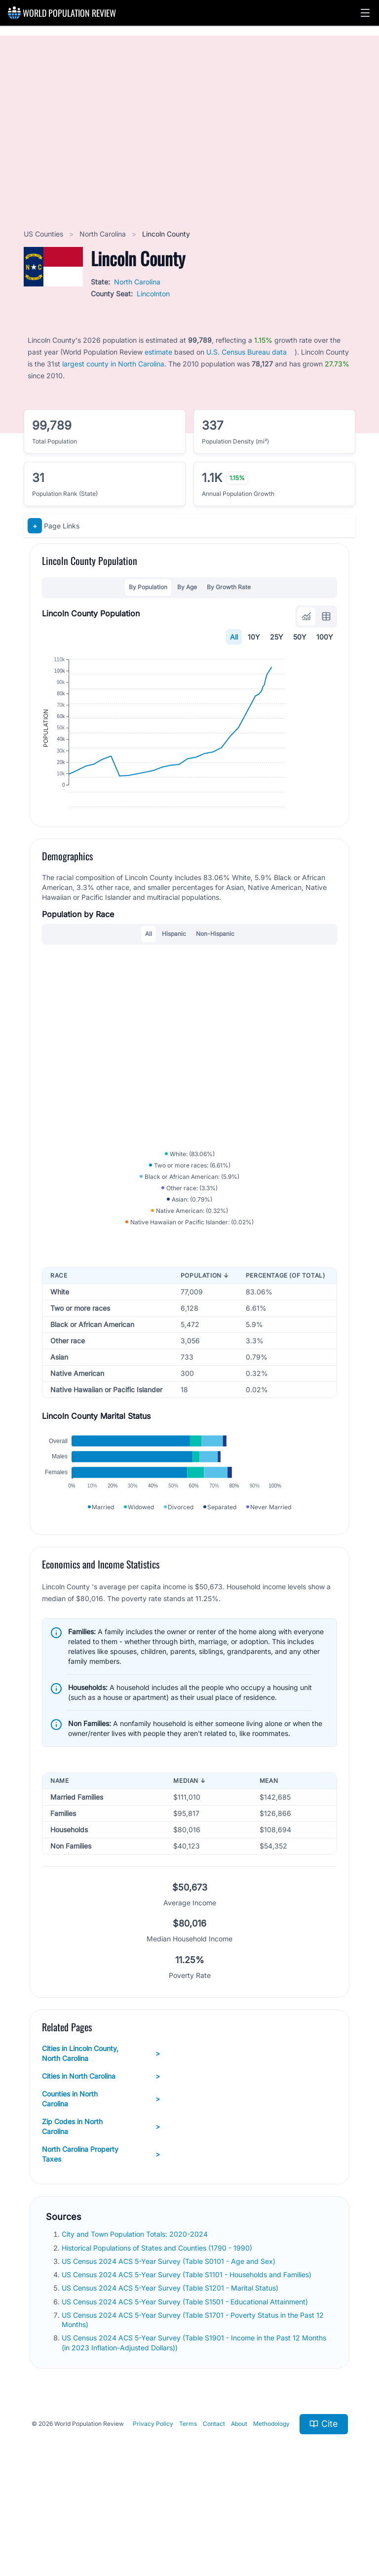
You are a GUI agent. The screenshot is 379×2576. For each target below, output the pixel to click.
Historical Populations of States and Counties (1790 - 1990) (158, 2326)
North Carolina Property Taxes (101, 2233)
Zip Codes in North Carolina (101, 2205)
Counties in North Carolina (101, 2178)
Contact (214, 2502)
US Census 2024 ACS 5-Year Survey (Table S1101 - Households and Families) (187, 2353)
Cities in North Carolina (101, 2155)
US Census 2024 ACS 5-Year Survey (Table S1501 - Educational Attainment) (186, 2380)
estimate (158, 352)
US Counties (44, 234)
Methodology (271, 2502)
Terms (188, 2502)
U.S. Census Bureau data (246, 352)
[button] (365, 13)
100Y (324, 637)
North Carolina (103, 234)
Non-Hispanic (215, 970)
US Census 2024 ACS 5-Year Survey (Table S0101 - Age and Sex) (169, 2339)
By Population (148, 587)
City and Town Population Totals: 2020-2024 (136, 2313)
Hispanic (174, 970)
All (234, 637)
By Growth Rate (229, 587)
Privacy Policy (153, 2502)
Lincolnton (153, 293)
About (239, 2502)
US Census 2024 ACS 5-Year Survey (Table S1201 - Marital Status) (171, 2367)
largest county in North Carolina (113, 364)
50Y (299, 637)
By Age (187, 587)
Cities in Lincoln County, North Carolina (101, 2132)
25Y (276, 637)
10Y (254, 637)
